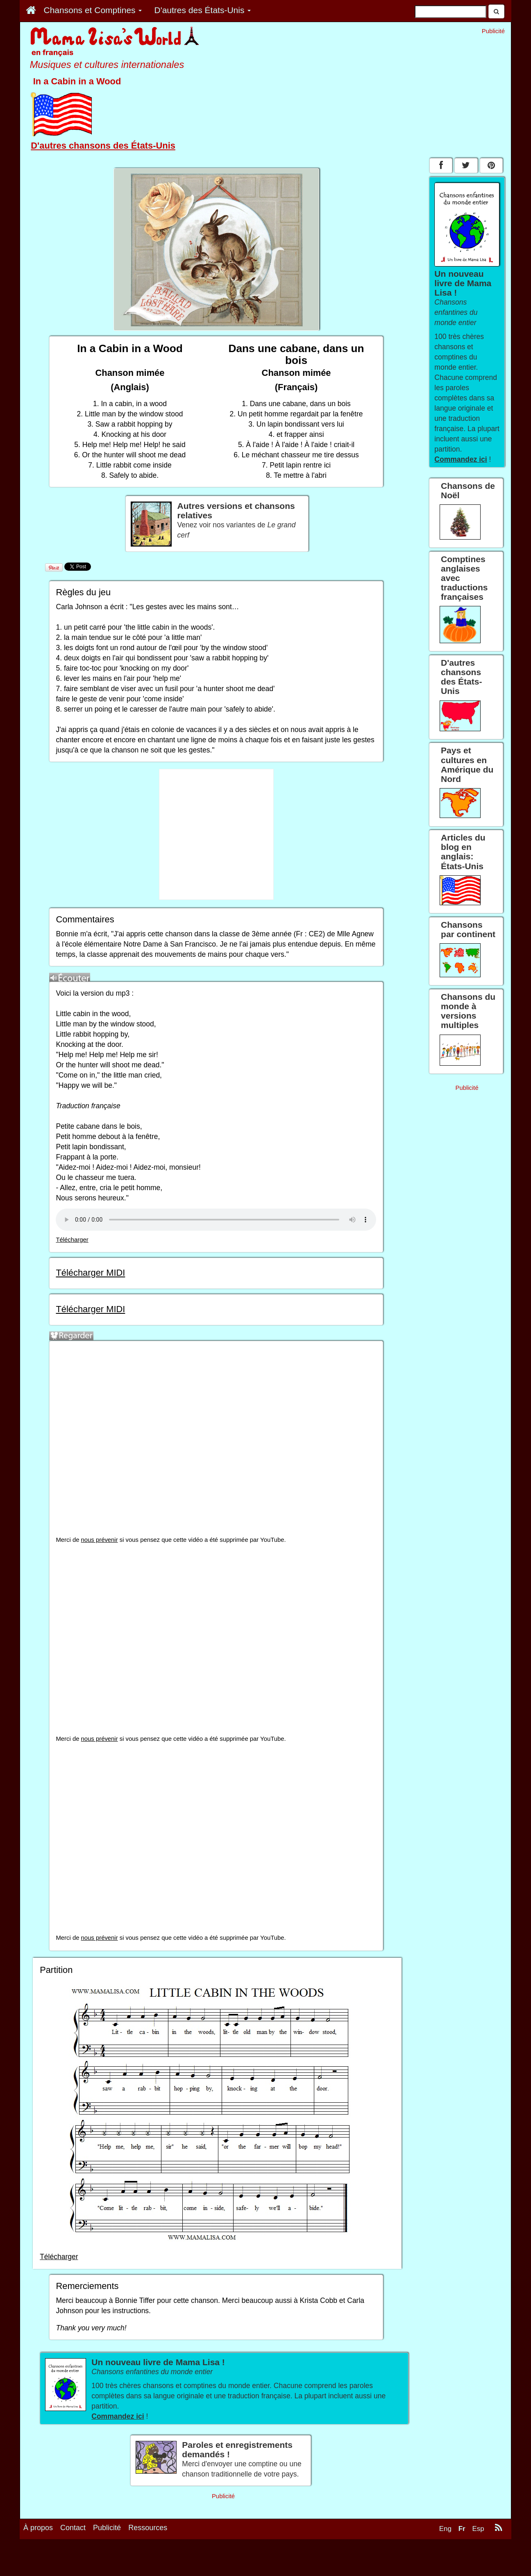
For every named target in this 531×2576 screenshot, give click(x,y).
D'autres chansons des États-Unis (103, 145)
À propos (38, 2528)
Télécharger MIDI (90, 1273)
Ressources (147, 2528)
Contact (73, 2528)
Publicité (107, 2528)
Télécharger (72, 1239)
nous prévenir (99, 1540)
